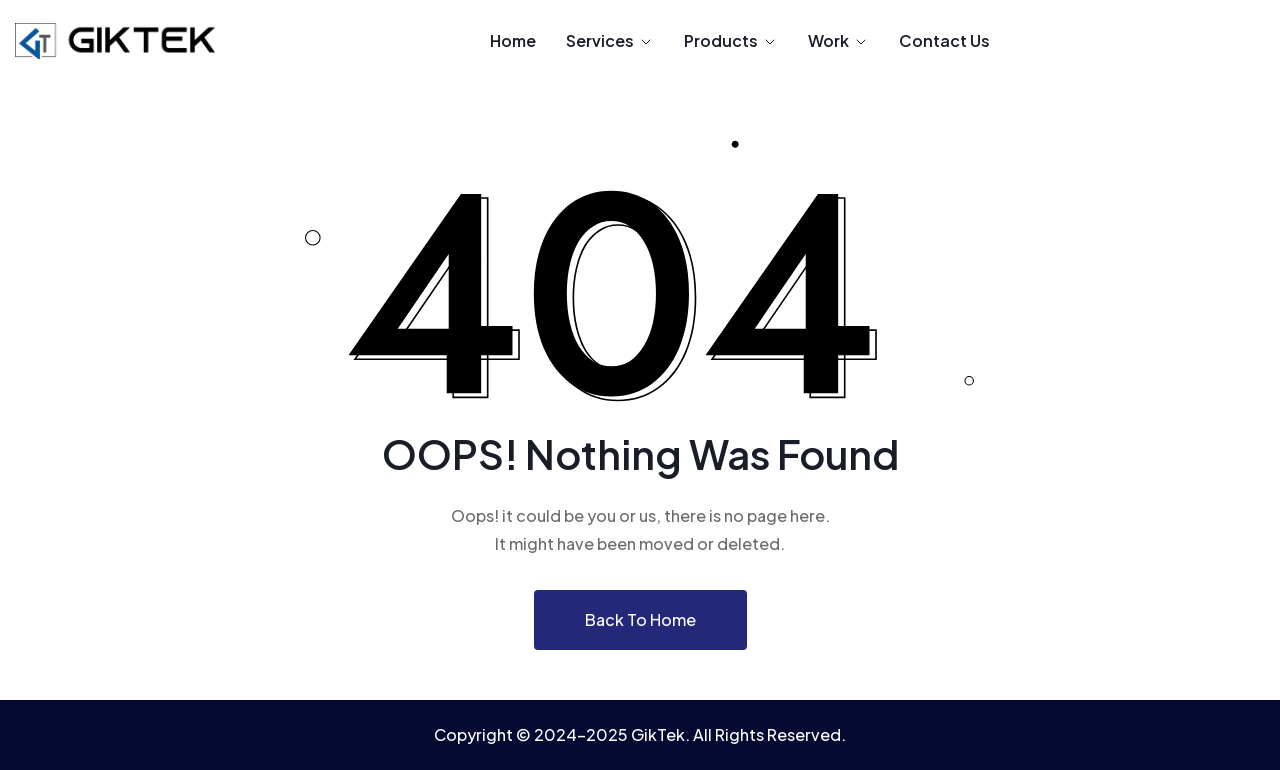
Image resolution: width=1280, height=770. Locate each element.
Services (610, 40)
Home (513, 40)
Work (838, 40)
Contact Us (944, 40)
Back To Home (640, 619)
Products (731, 40)
